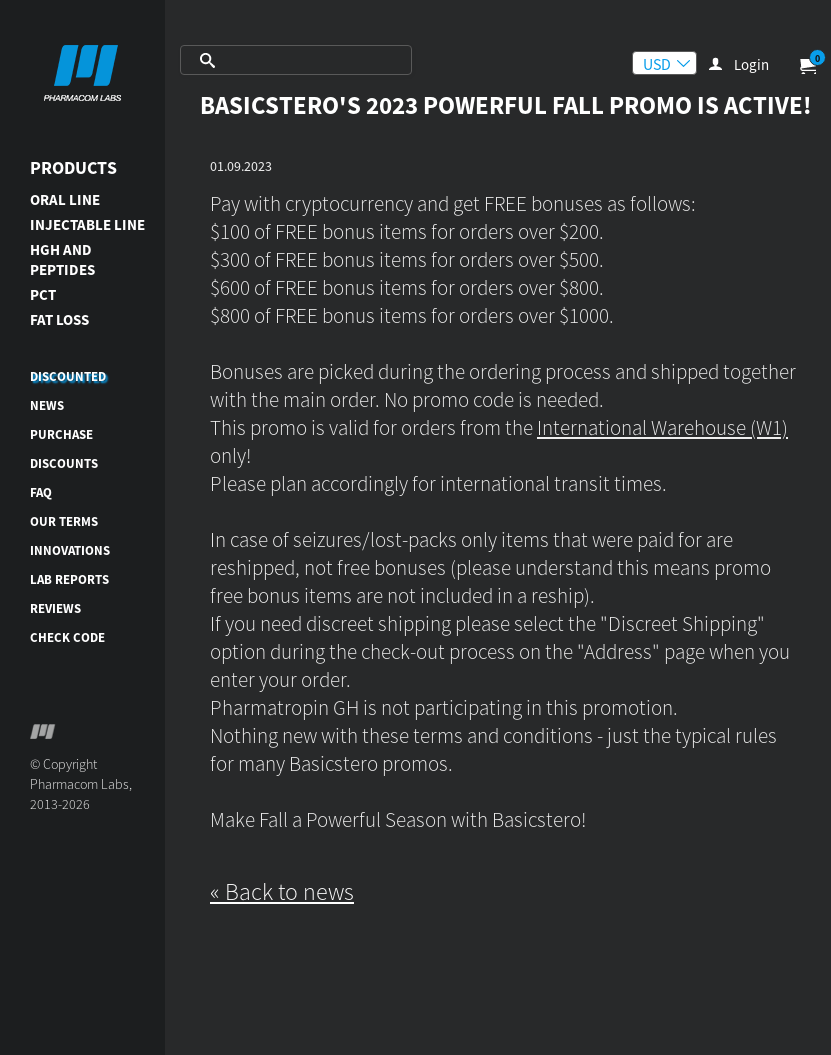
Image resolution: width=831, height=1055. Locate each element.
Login (751, 64)
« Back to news (282, 891)
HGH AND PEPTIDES (62, 259)
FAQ (41, 492)
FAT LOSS (59, 319)
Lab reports (69, 579)
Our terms (64, 521)
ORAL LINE (65, 199)
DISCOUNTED (68, 376)
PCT (43, 294)
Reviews (55, 608)
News (47, 405)
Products (73, 167)
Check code (67, 637)
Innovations (70, 550)
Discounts (64, 463)
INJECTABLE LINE (87, 224)
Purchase (61, 434)
